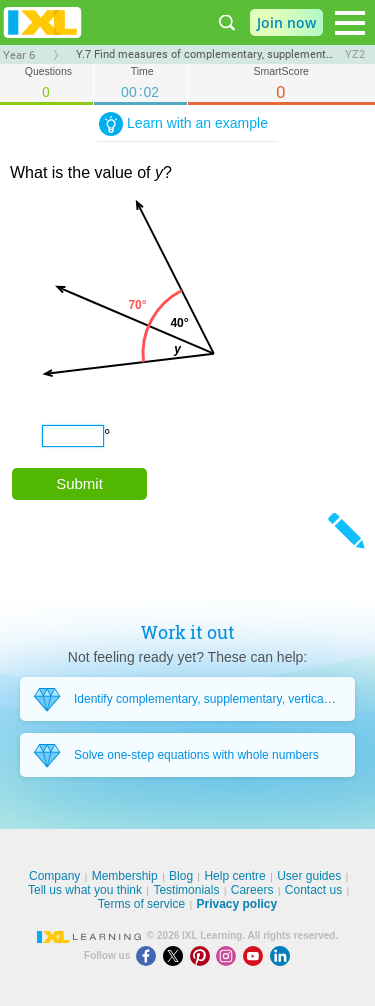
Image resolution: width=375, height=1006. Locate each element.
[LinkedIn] (282, 955)
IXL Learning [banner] (42, 22)
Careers (252, 890)
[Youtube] (256, 955)
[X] (176, 955)
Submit (79, 483)
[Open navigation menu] (350, 23)
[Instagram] (229, 955)
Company (54, 876)
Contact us (313, 890)
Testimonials (186, 890)
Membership (125, 876)
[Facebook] (149, 955)
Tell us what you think (85, 890)
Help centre (234, 876)
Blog (181, 876)
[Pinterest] (203, 955)
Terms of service (141, 904)
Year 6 (19, 55)
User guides (309, 876)
